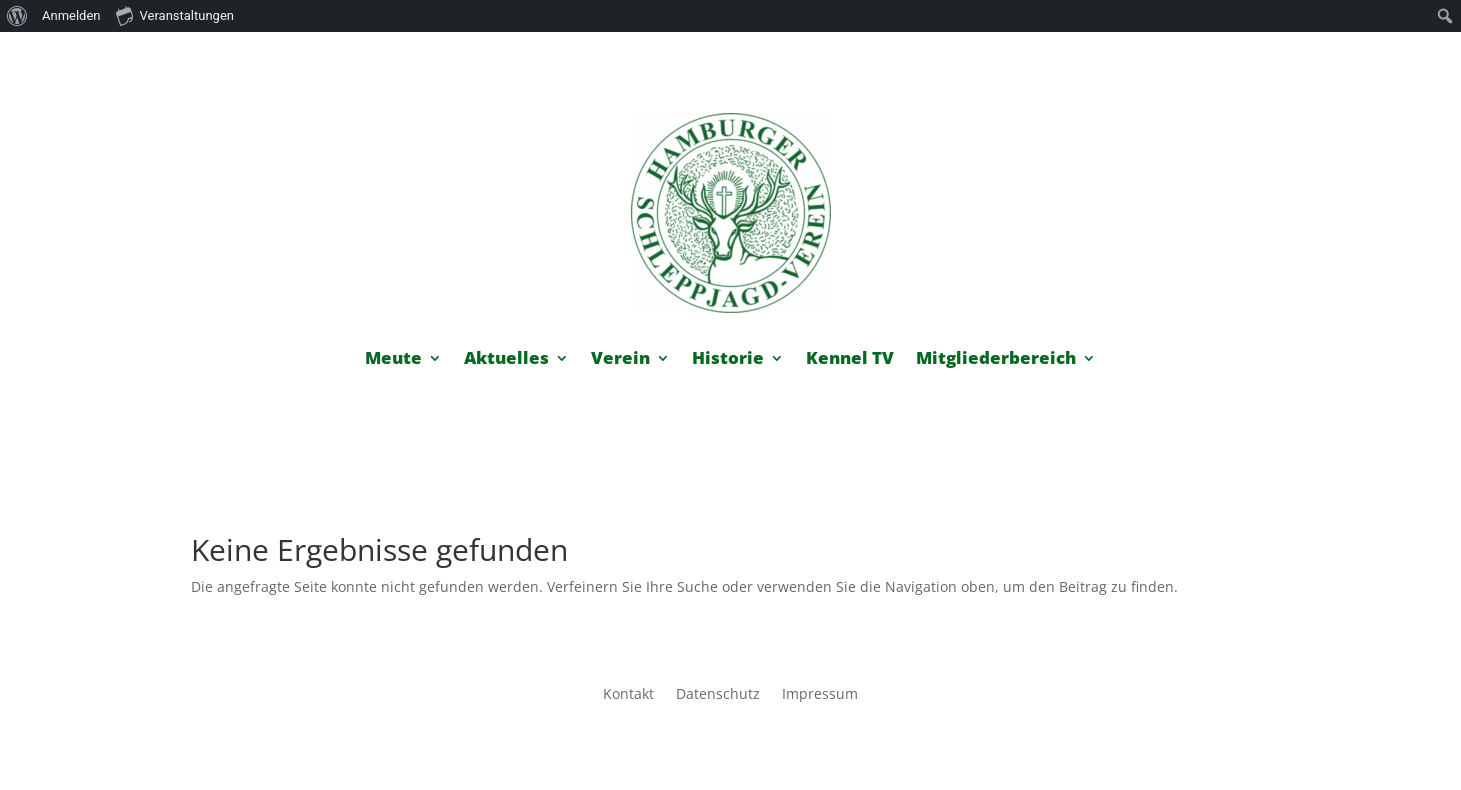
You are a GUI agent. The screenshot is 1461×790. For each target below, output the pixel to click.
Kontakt (628, 695)
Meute (393, 360)
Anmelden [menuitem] (71, 15)
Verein (620, 360)
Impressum (820, 695)
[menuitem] (17, 16)
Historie (728, 360)
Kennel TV (850, 360)
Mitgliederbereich (996, 360)
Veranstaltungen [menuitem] (175, 15)
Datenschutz (718, 695)
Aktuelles (506, 360)
